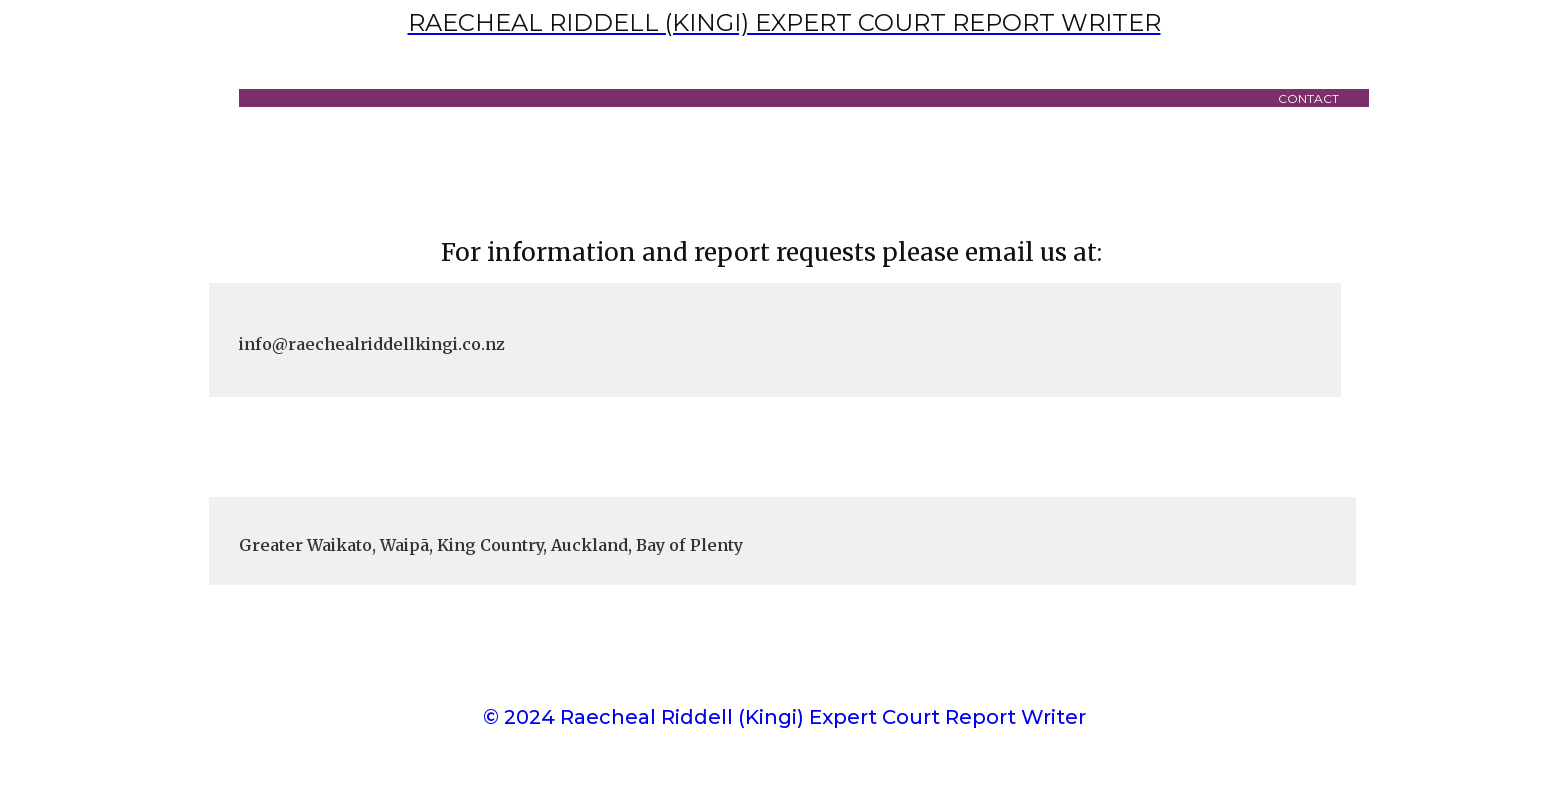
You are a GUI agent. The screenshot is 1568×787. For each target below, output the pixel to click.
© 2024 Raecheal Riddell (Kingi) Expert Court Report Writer (784, 717)
